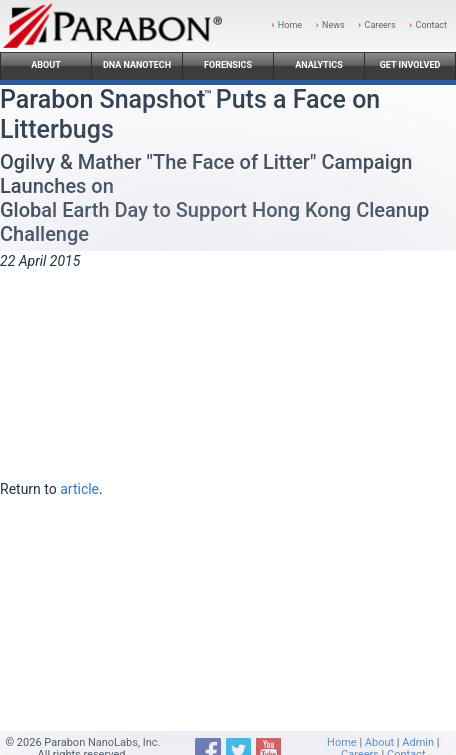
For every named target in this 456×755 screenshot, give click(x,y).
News (333, 25)
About (46, 65)
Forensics (228, 65)
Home (290, 25)
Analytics (319, 65)
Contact (431, 25)
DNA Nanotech (137, 65)
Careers (380, 25)
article (79, 489)
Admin (418, 742)
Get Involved (410, 65)
